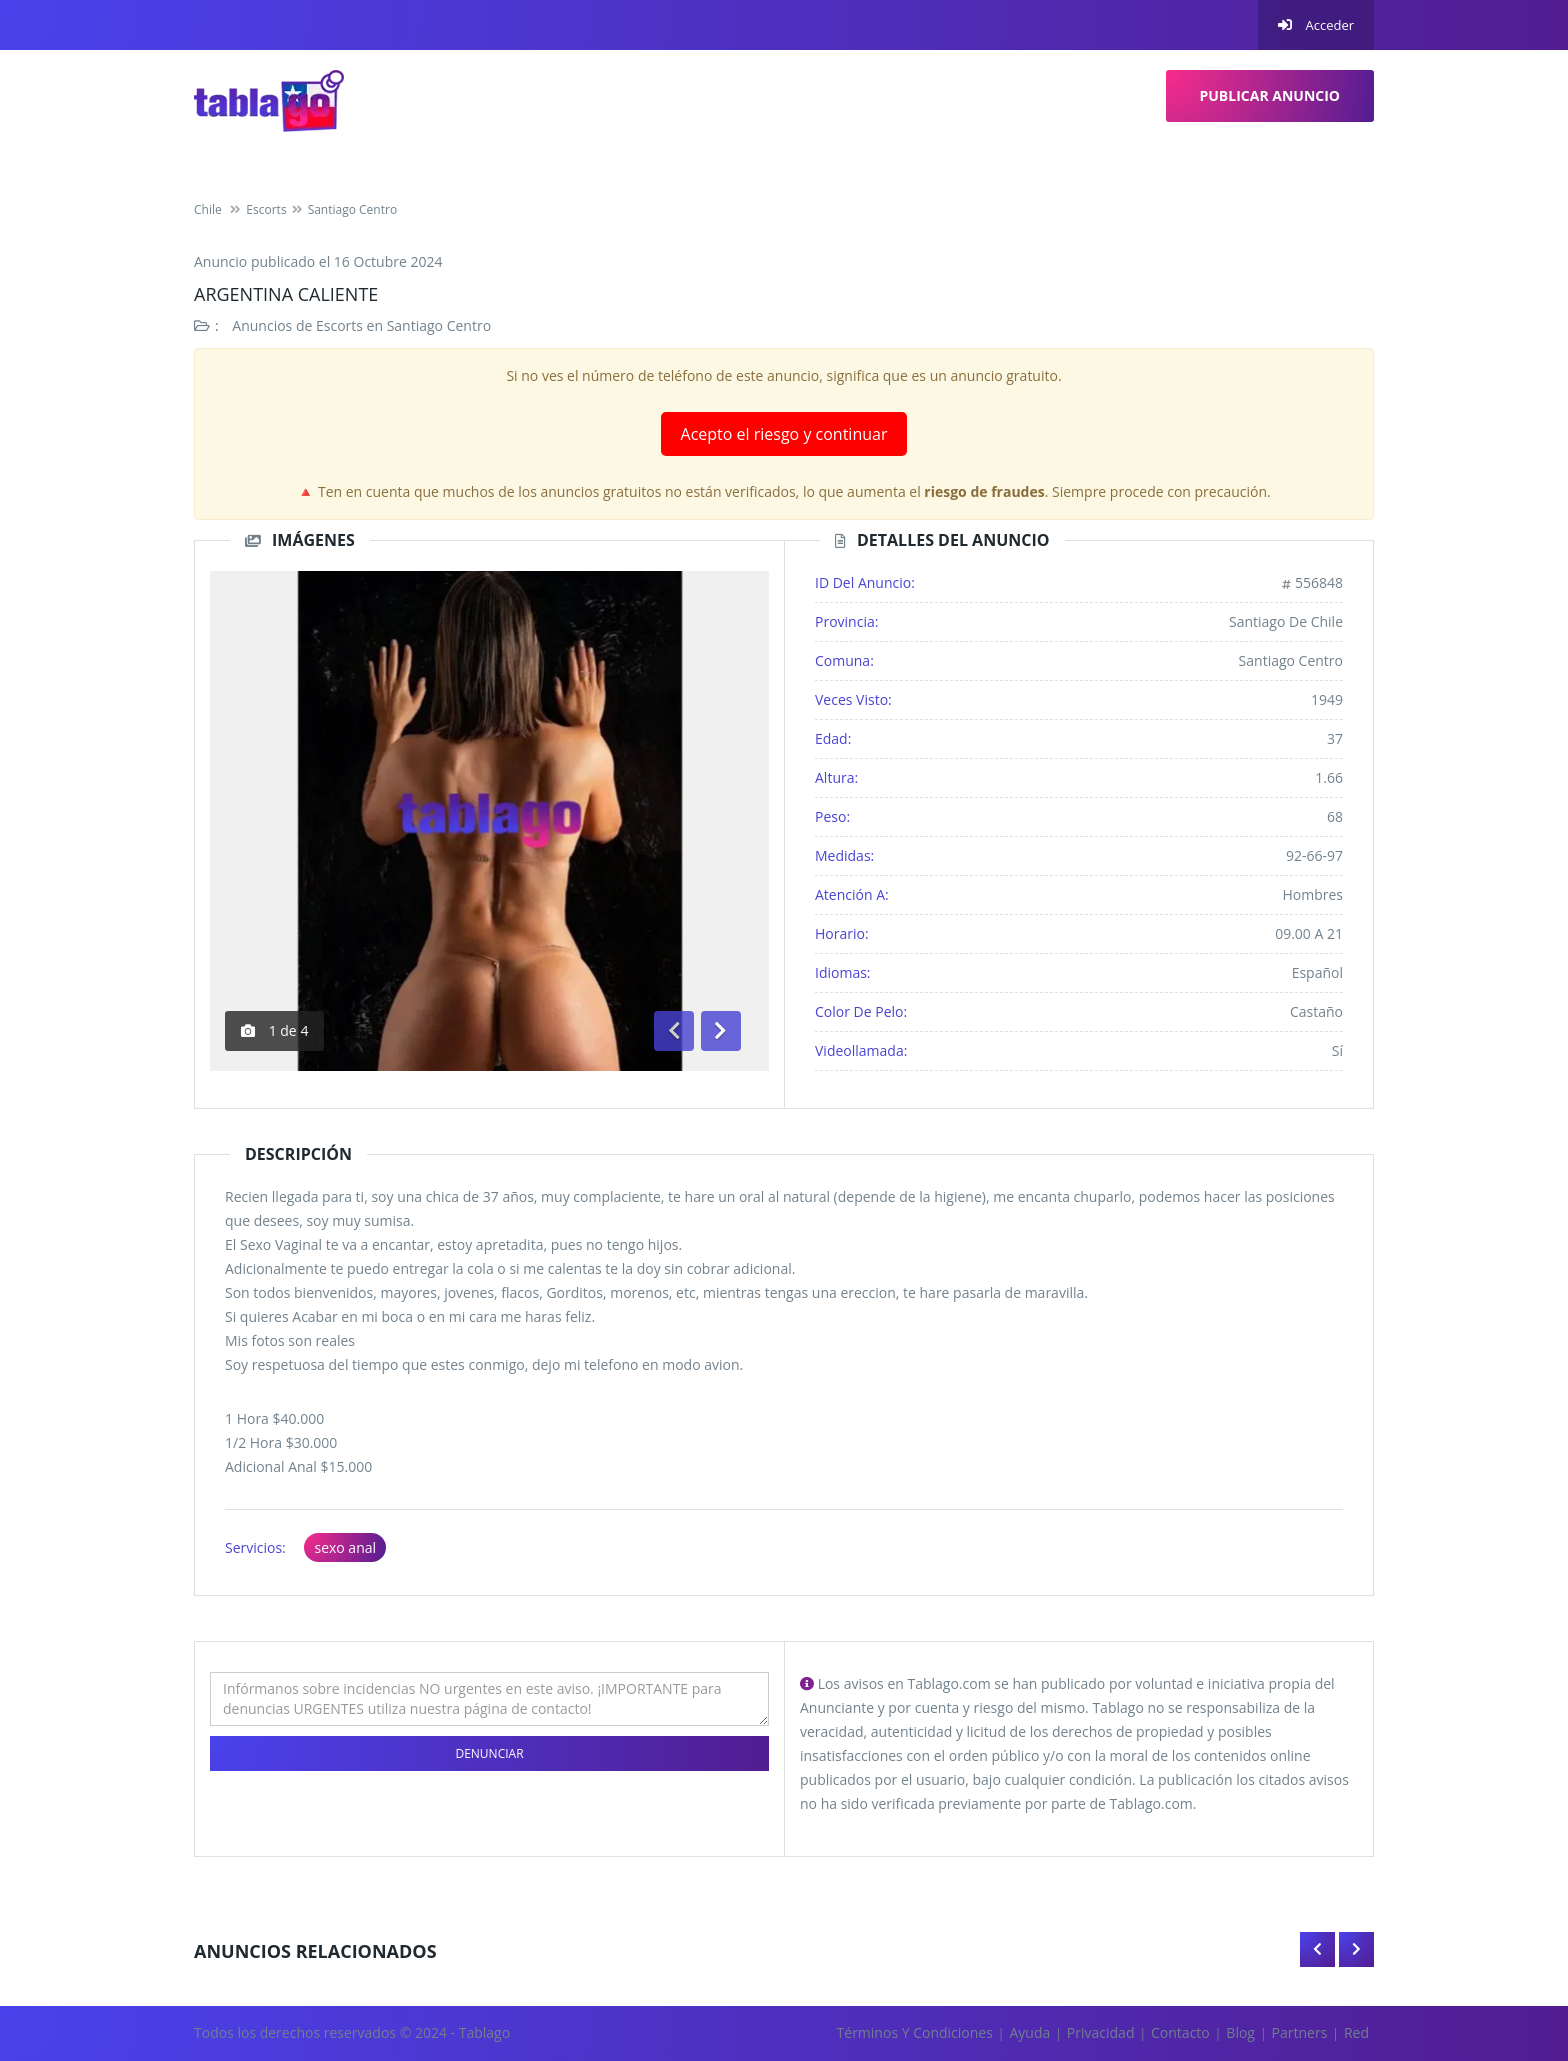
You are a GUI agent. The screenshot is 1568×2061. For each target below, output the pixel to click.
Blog (1240, 2032)
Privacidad (1101, 2032)
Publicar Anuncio (1270, 95)
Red (1356, 2032)
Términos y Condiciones (915, 2032)
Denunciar (489, 1753)
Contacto (1180, 2032)
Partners (1300, 2032)
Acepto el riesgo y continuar (784, 434)
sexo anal (345, 1547)
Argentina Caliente (286, 294)
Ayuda (1029, 2032)
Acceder (1316, 25)
